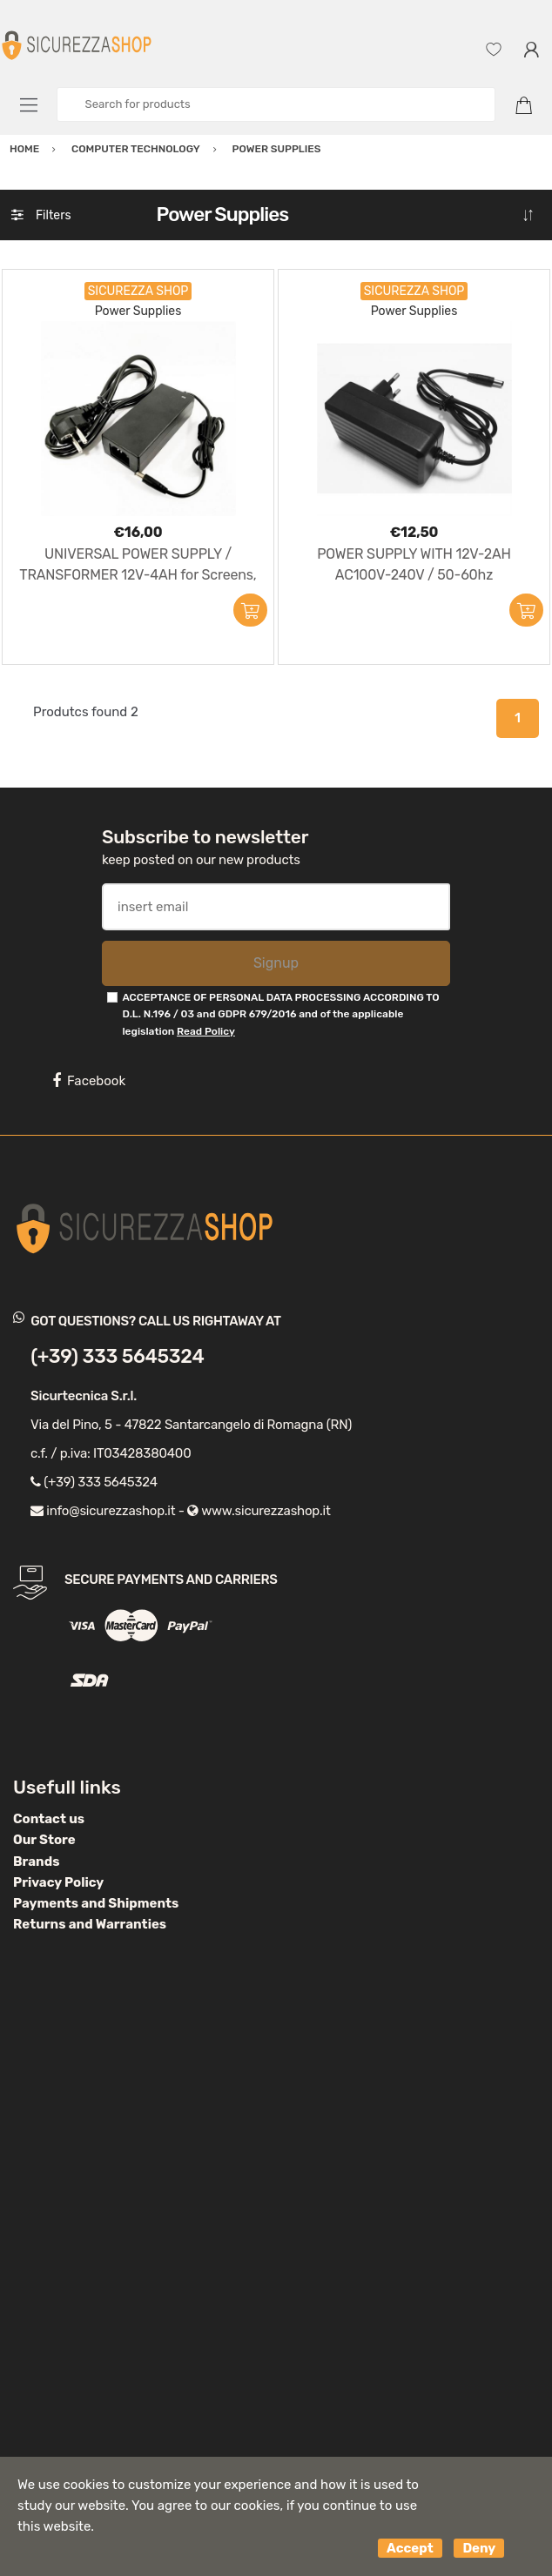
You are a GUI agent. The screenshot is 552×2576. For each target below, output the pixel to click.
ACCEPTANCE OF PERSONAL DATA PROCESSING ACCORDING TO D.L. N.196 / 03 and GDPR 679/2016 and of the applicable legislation (280, 1014)
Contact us (48, 1819)
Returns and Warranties (89, 1924)
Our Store (44, 1840)
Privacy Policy (58, 1882)
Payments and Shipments (95, 1903)
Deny (478, 2548)
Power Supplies (138, 311)
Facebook (88, 1081)
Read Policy (206, 1031)
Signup (276, 963)
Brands (36, 1861)
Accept (410, 2548)
